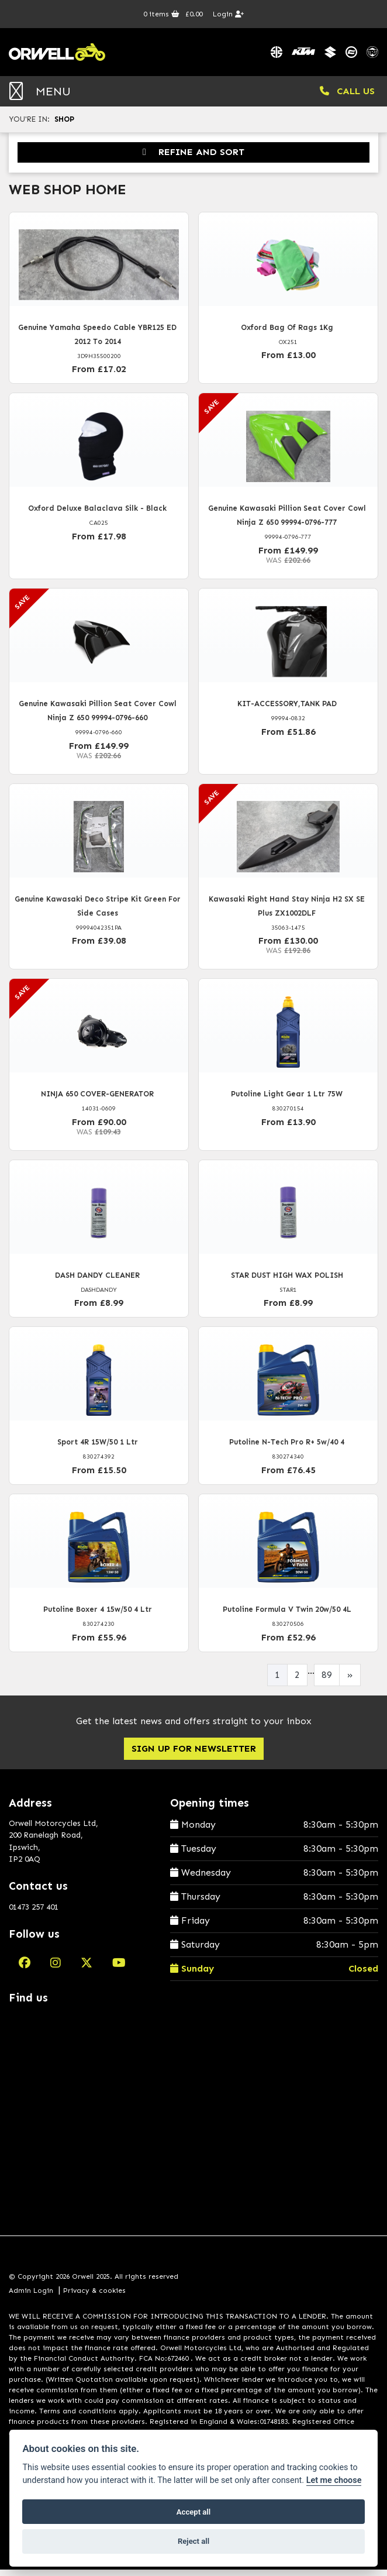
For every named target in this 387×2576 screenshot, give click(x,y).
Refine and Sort (193, 158)
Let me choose (334, 2480)
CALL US (347, 96)
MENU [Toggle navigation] (40, 97)
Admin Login (31, 2296)
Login (228, 14)
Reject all (193, 2541)
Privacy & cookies (94, 2296)
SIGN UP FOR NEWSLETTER (194, 1754)
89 (327, 1680)
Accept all (193, 2512)
